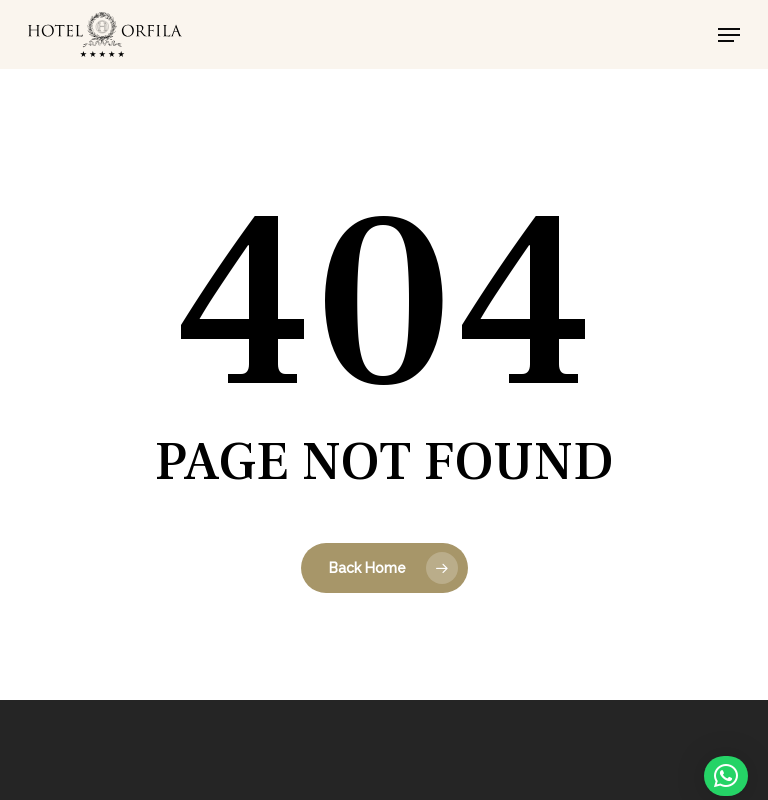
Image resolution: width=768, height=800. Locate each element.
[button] (729, 35)
